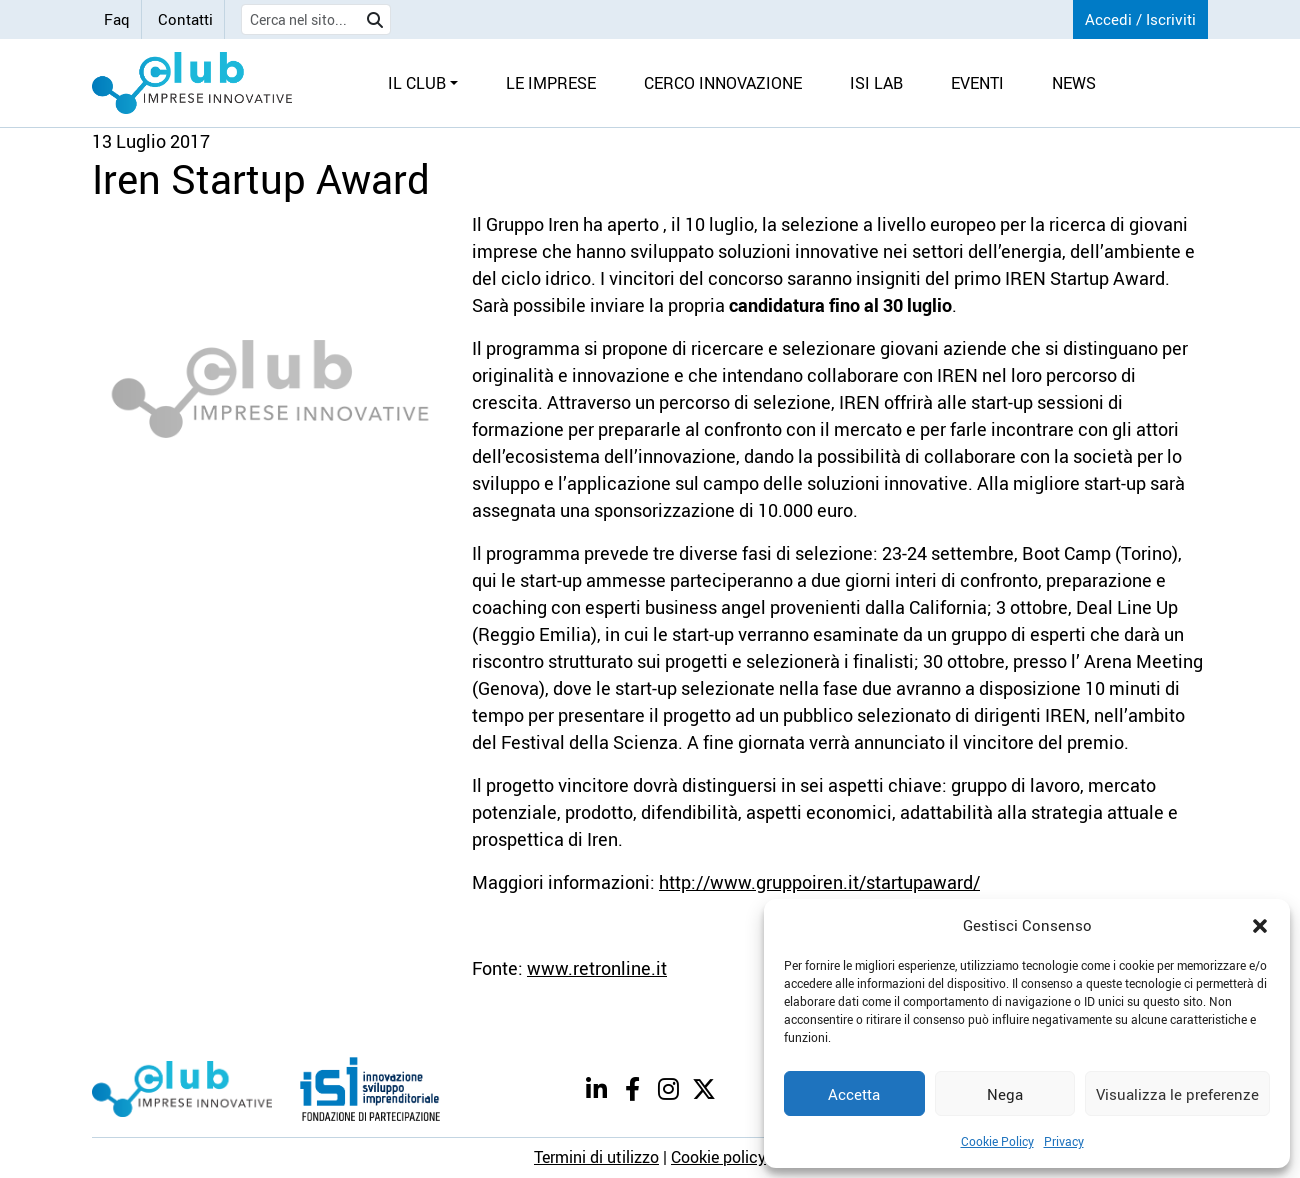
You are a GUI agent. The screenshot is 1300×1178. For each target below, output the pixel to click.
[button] (1260, 925)
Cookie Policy (997, 1141)
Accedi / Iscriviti (1140, 19)
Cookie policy (718, 1157)
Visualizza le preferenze (1177, 1094)
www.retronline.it (597, 968)
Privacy (1064, 1141)
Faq (117, 19)
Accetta (854, 1094)
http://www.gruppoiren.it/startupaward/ (819, 882)
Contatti (185, 19)
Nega (1005, 1094)
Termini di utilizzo (596, 1157)
